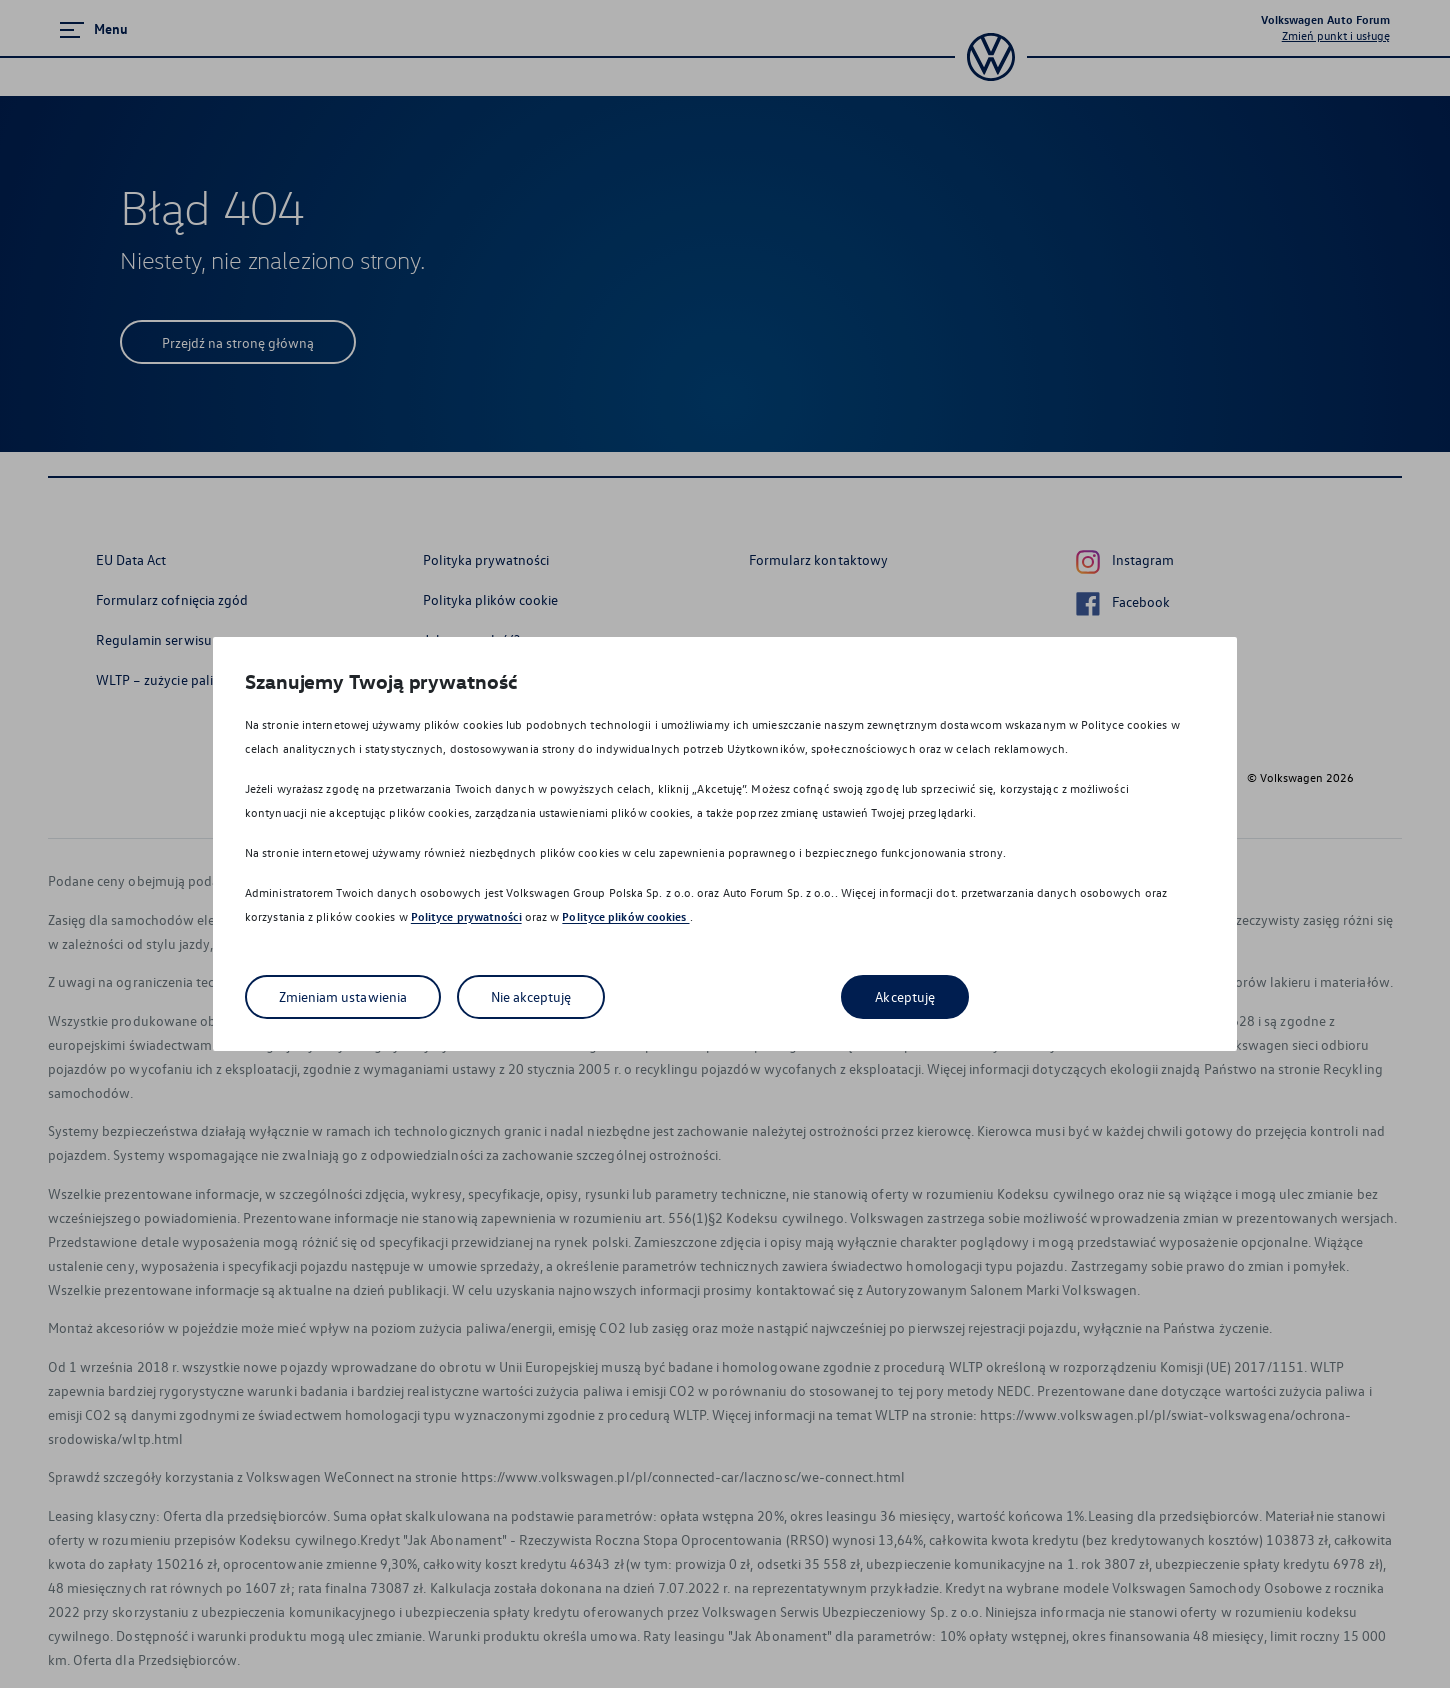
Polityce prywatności (466, 916)
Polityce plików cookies (625, 916)
